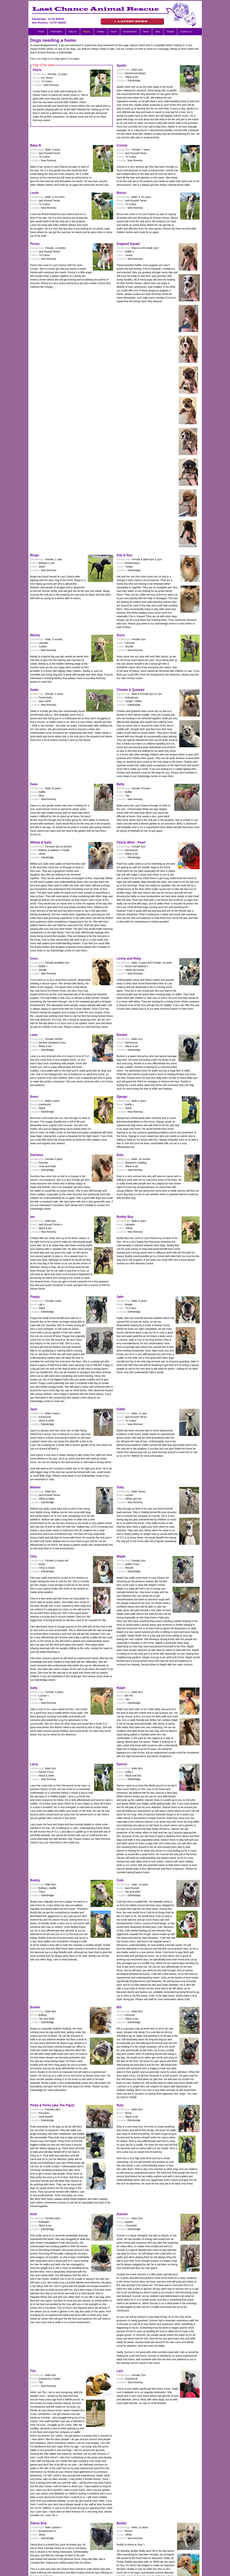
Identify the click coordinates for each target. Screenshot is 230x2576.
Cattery (100, 31)
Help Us (73, 31)
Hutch (114, 31)
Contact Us (186, 31)
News (146, 31)
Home (41, 31)
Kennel (86, 31)
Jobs (157, 31)
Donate (170, 31)
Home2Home (130, 31)
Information (56, 31)
